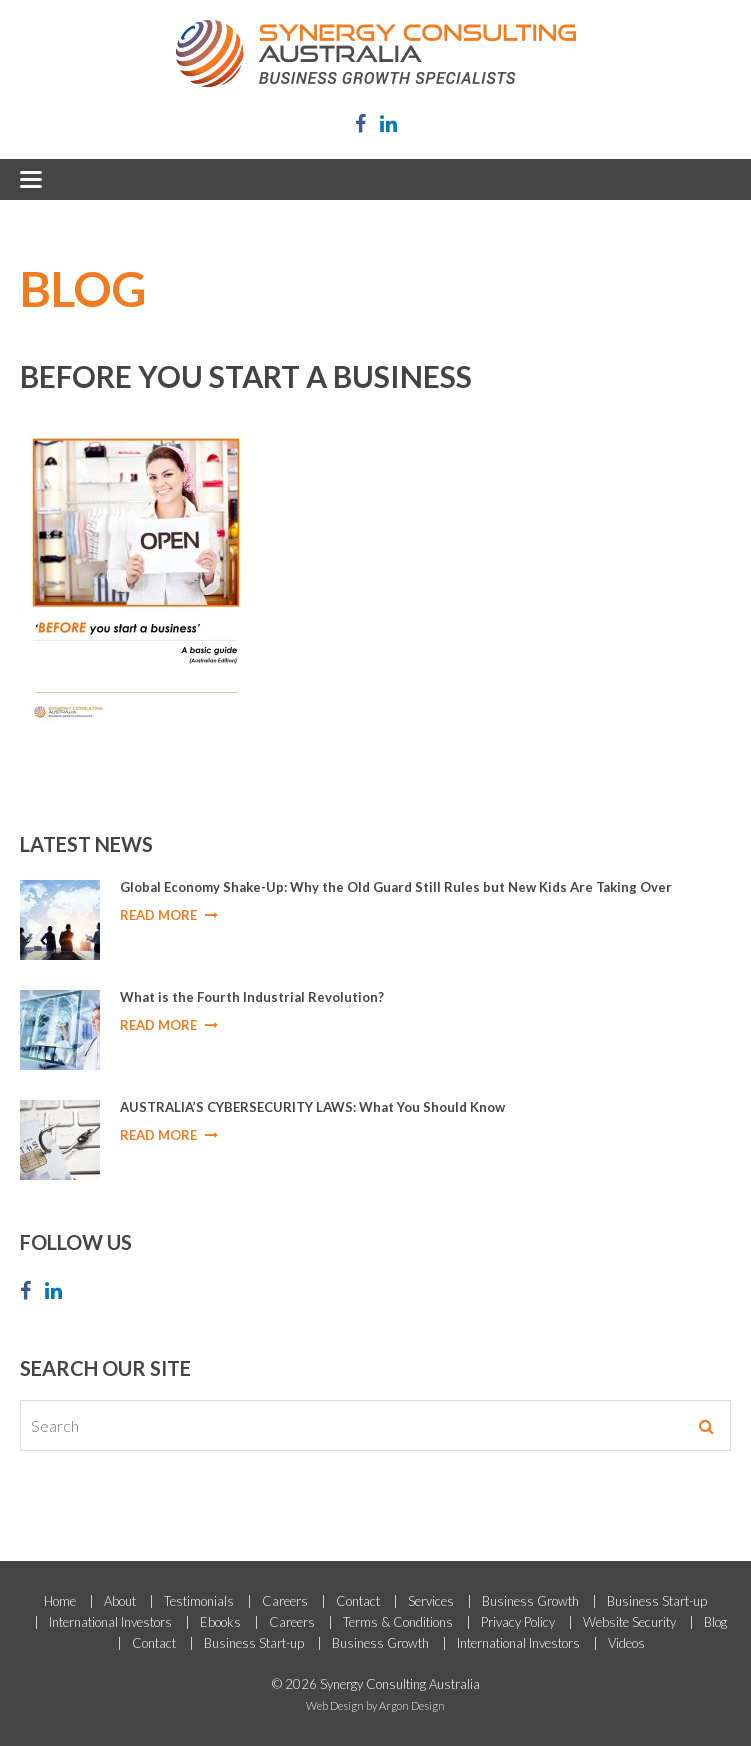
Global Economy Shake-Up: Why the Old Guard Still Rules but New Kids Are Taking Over (396, 887)
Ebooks (220, 1622)
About (120, 1601)
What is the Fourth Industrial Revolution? (252, 997)
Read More (169, 915)
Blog (715, 1622)
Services (431, 1601)
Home (60, 1601)
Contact (358, 1601)
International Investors (110, 1622)
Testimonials (199, 1601)
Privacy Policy (518, 1622)
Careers (285, 1601)
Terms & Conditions (398, 1622)
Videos (626, 1643)
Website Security (629, 1622)
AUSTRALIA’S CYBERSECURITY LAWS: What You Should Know (312, 1107)
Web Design (335, 1705)
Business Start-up (657, 1601)
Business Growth (530, 1601)
